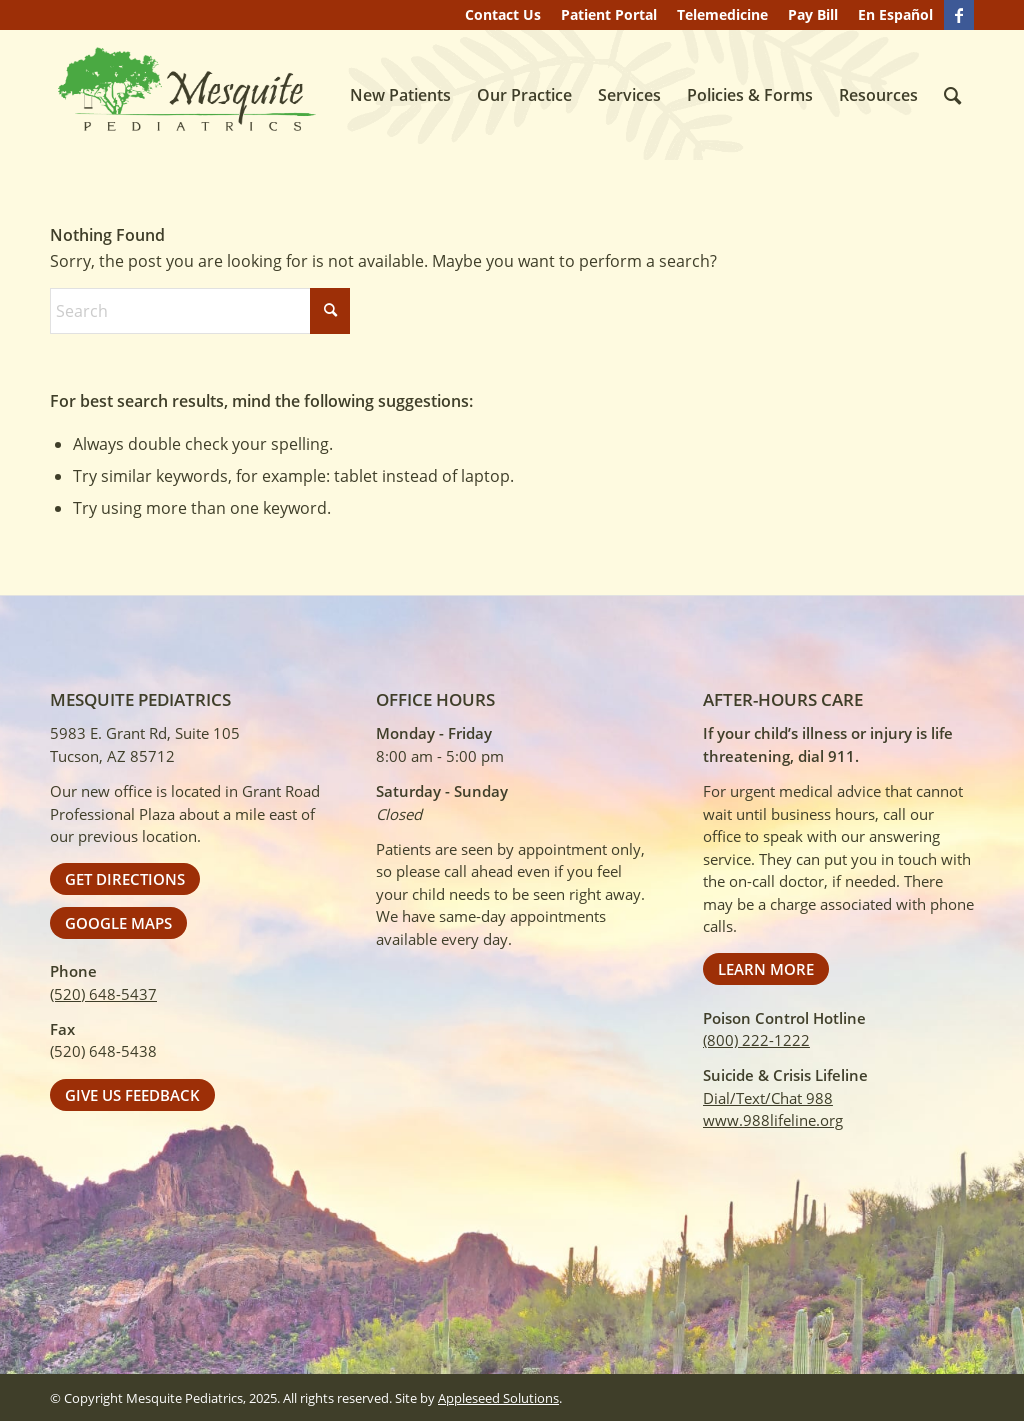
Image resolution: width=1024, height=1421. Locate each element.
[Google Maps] (118, 923)
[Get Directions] (125, 879)
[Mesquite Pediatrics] (185, 91)
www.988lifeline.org (773, 1120)
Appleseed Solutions (498, 1398)
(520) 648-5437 (103, 994)
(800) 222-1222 (756, 1040)
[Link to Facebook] (959, 15)
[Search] (952, 95)
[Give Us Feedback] (132, 1095)
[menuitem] (503, 15)
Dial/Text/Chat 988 (768, 1098)
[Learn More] (766, 969)
